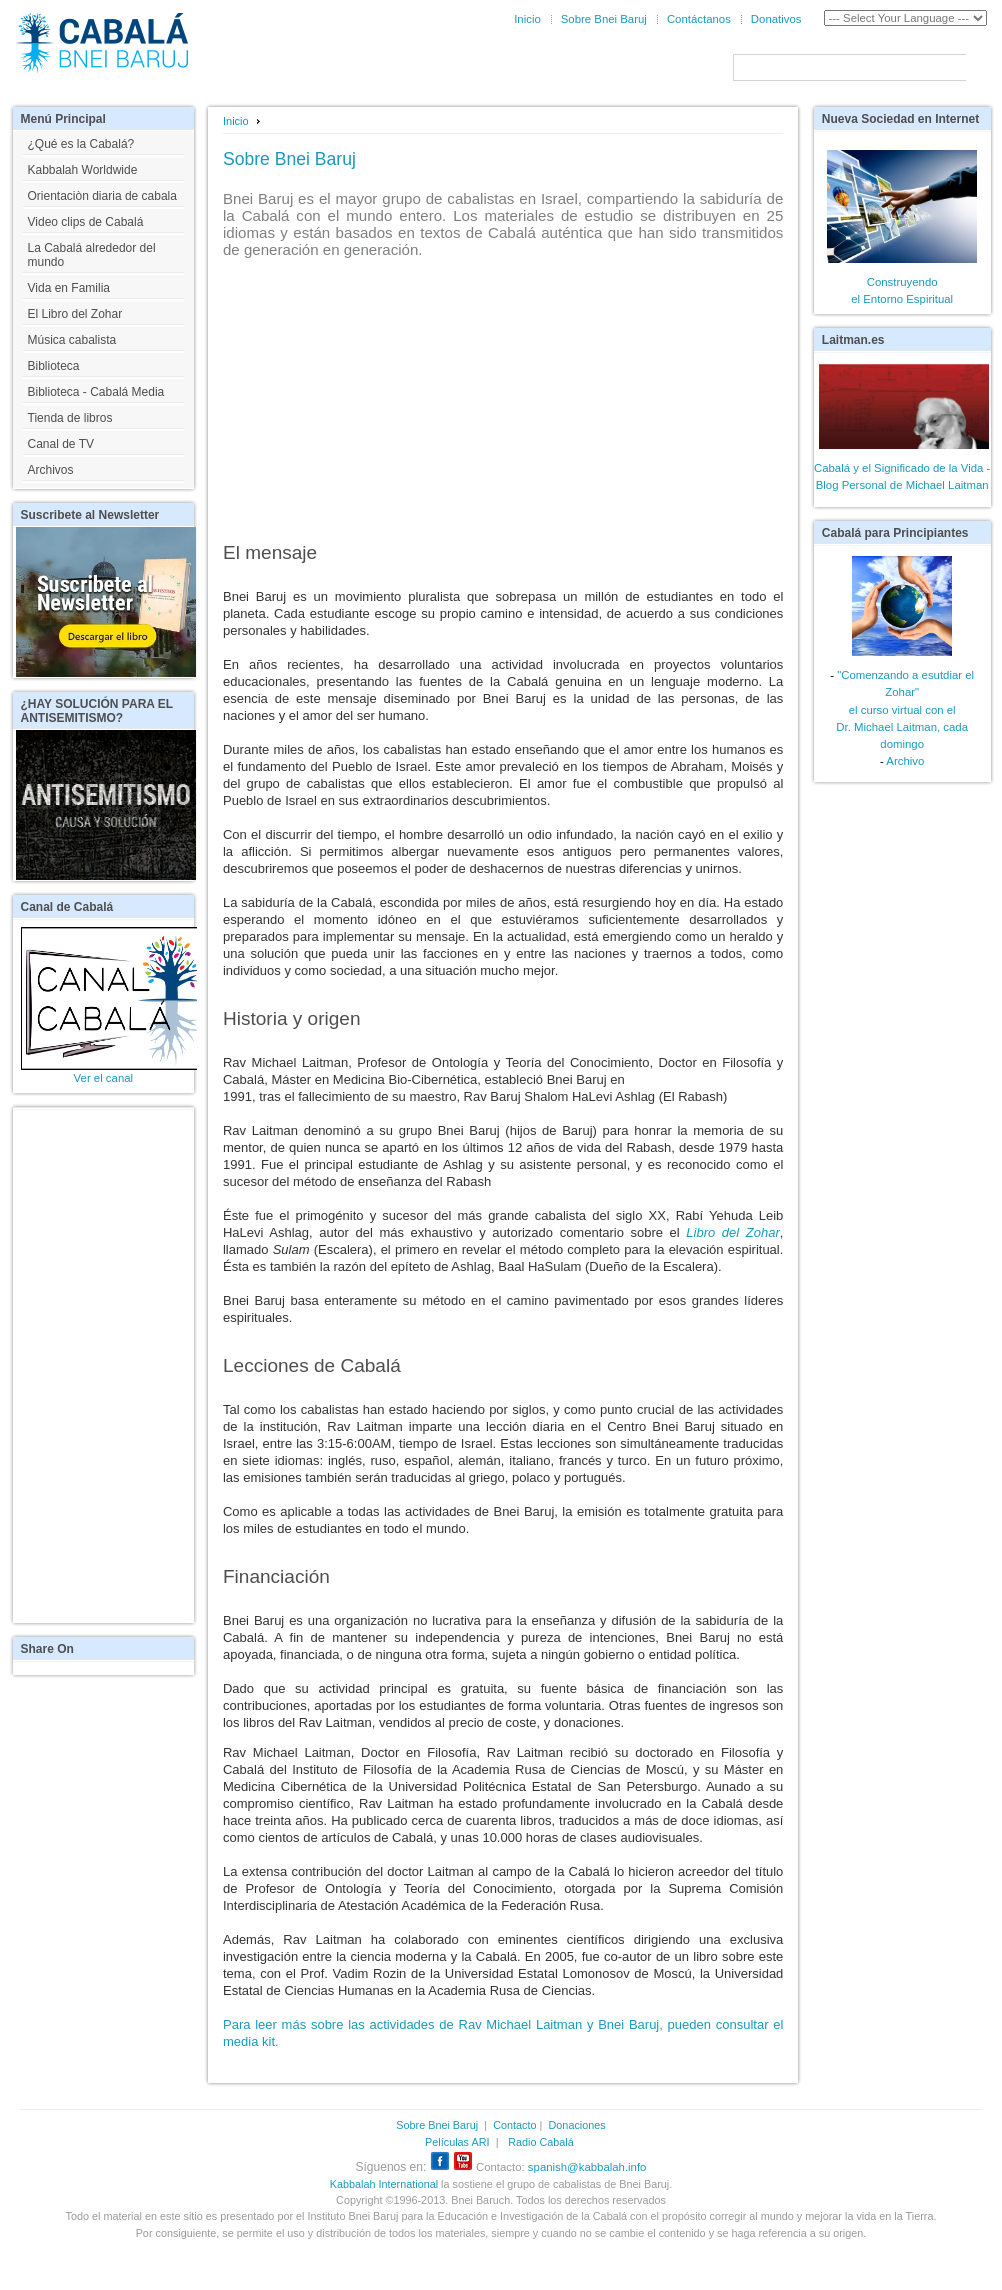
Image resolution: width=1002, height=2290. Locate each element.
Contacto (514, 2125)
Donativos (776, 19)
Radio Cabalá (541, 2142)
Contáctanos (699, 19)
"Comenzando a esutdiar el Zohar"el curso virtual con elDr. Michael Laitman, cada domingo (905, 709)
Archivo (905, 761)
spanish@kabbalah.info (587, 2167)
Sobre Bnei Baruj (604, 19)
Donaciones (577, 2125)
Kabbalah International (384, 2184)
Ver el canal (104, 1078)
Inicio (527, 19)
